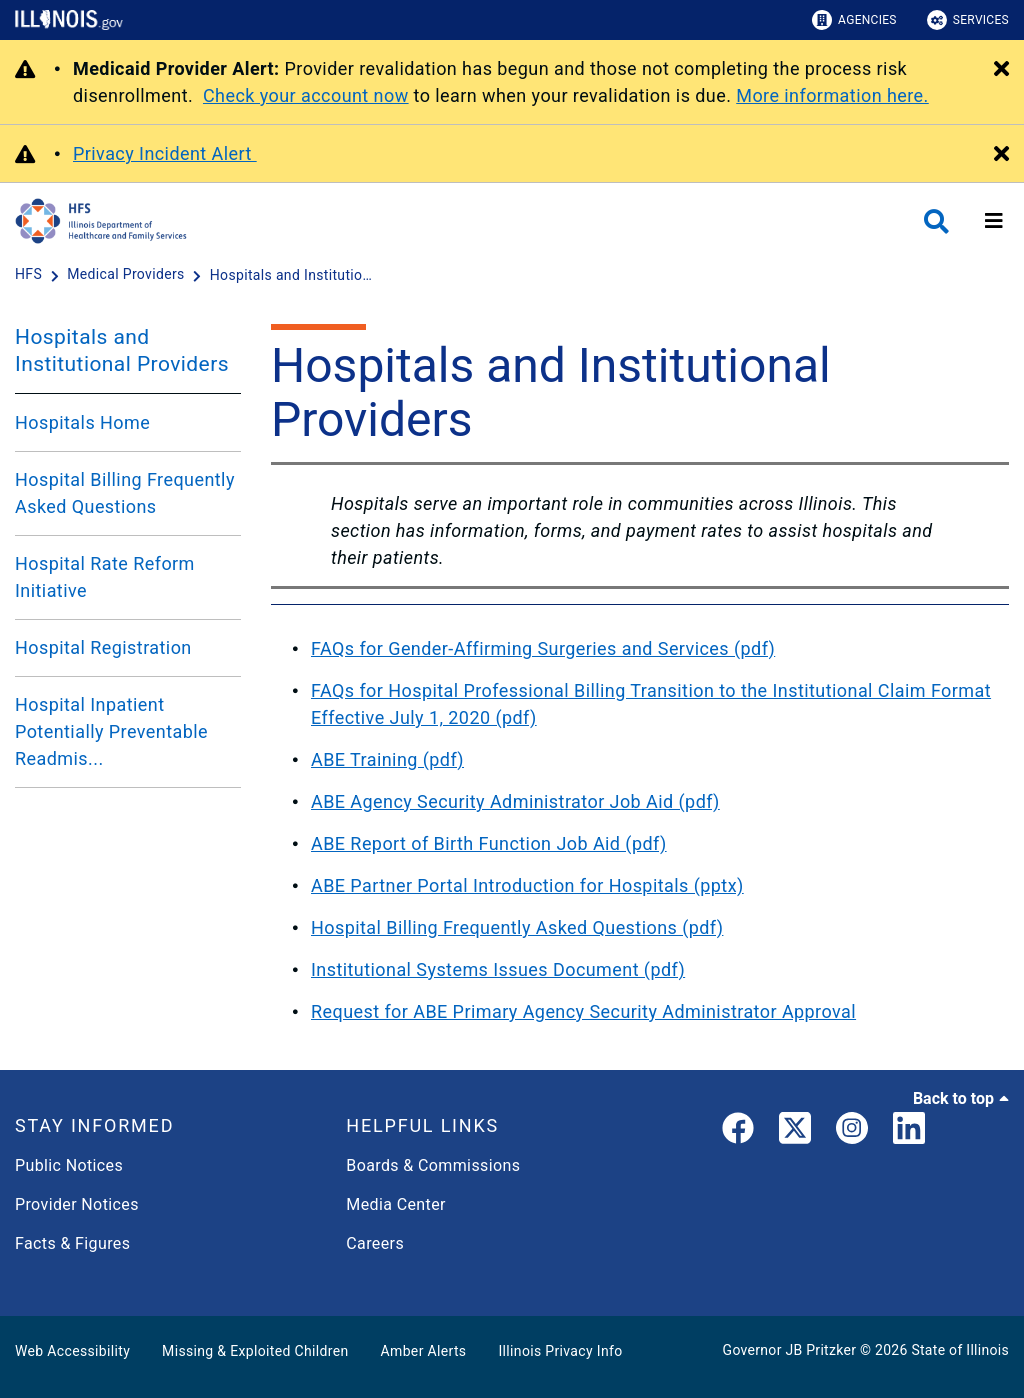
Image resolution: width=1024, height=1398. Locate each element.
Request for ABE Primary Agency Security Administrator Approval (583, 1011)
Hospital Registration (103, 647)
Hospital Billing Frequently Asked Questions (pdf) (517, 927)
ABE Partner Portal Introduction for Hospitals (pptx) (527, 885)
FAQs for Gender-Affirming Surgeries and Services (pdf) (543, 648)
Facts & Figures (72, 1243)
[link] (738, 1132)
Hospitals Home (82, 422)
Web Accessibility (72, 1351)
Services (968, 20)
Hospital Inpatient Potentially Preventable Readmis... (111, 731)
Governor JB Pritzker (790, 1350)
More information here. (832, 95)
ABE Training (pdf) (387, 759)
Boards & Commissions (433, 1165)
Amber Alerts (424, 1351)
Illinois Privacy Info (560, 1351)
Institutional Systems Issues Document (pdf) (498, 969)
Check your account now (306, 95)
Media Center (395, 1204)
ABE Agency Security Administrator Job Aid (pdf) (515, 801)
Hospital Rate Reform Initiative (105, 577)
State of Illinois (960, 1350)
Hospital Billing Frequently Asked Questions (125, 493)
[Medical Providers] (127, 275)
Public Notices (69, 1165)
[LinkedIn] (909, 1132)
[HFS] (30, 275)
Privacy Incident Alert (165, 153)
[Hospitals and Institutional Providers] (295, 275)
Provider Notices (77, 1204)
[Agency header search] (936, 221)
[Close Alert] (1001, 70)
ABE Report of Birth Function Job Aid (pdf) (489, 843)
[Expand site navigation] (994, 221)
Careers (375, 1243)
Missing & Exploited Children (255, 1351)
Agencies (854, 20)
